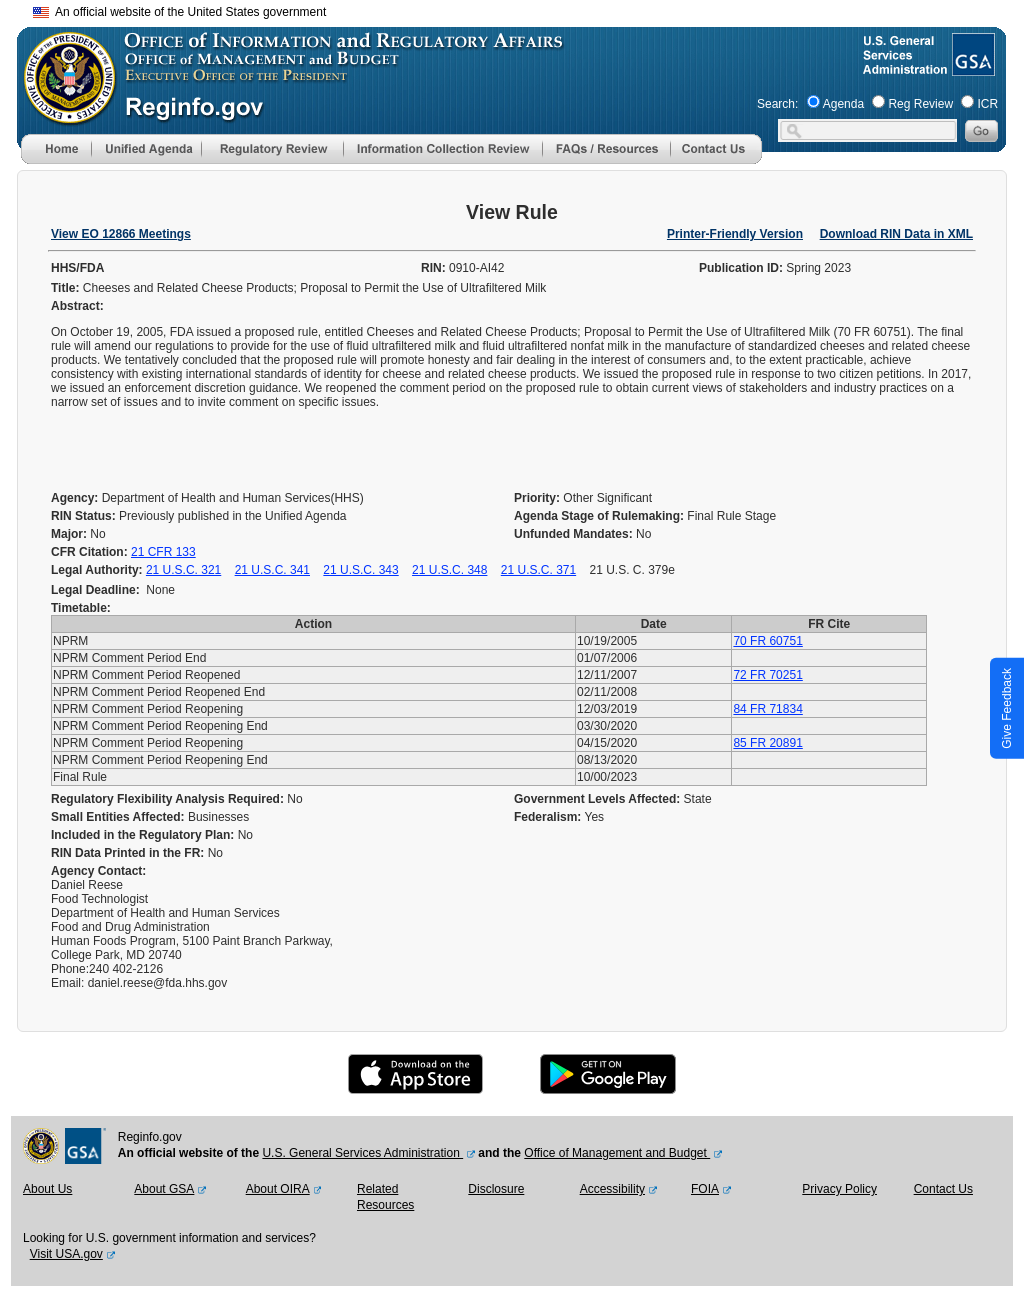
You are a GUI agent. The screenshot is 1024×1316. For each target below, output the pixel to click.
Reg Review (920, 104)
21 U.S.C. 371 (538, 570)
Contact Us (943, 1189)
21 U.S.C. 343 (360, 570)
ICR (987, 104)
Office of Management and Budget (617, 1153)
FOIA (705, 1189)
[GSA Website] (971, 68)
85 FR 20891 (767, 743)
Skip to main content (524, 9)
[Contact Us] (716, 160)
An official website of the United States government (179, 12)
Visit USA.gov (66, 1254)
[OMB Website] (63, 115)
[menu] (146, 149)
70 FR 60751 (767, 641)
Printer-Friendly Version (735, 234)
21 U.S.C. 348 (449, 570)
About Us (47, 1189)
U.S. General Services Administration (362, 1153)
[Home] (56, 160)
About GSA (164, 1189)
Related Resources (385, 1197)
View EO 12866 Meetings (121, 234)
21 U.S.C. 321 (183, 570)
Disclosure (496, 1189)
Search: (777, 104)
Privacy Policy (839, 1189)
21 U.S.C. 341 (272, 570)
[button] (146, 149)
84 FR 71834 (767, 709)
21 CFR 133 (163, 552)
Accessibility (612, 1189)
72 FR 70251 (767, 675)
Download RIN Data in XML (896, 234)
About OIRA (278, 1189)
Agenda (843, 104)
